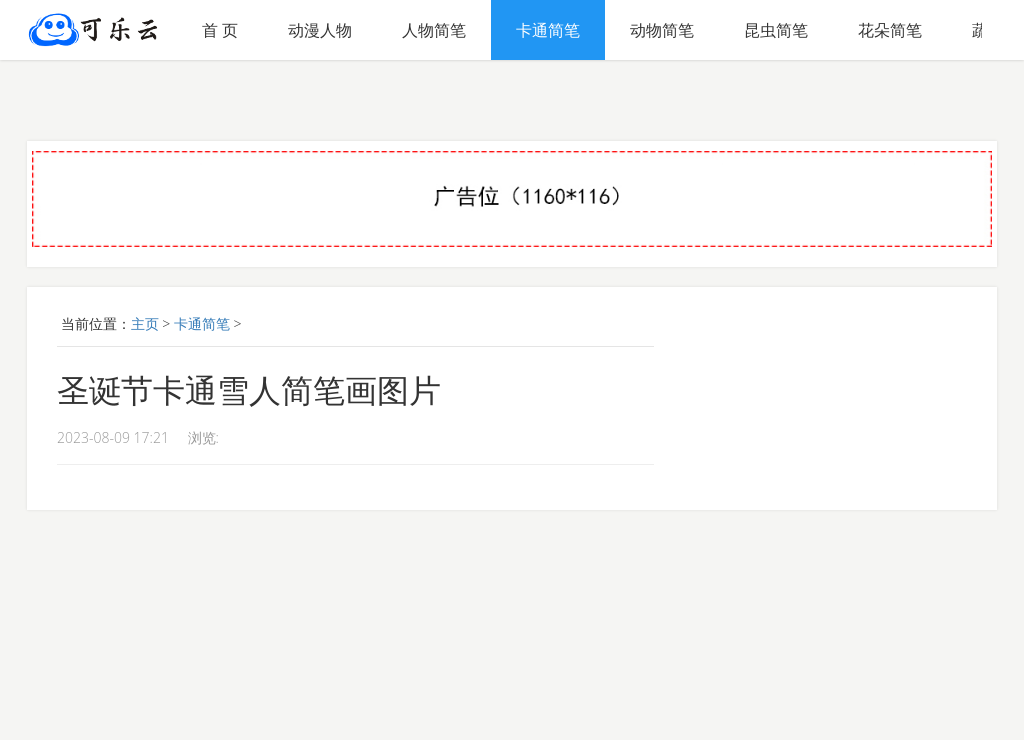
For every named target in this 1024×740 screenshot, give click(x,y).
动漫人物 (320, 30)
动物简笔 (662, 30)
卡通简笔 (548, 30)
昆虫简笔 (776, 30)
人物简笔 (434, 30)
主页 (145, 323)
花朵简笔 (890, 30)
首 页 (220, 30)
